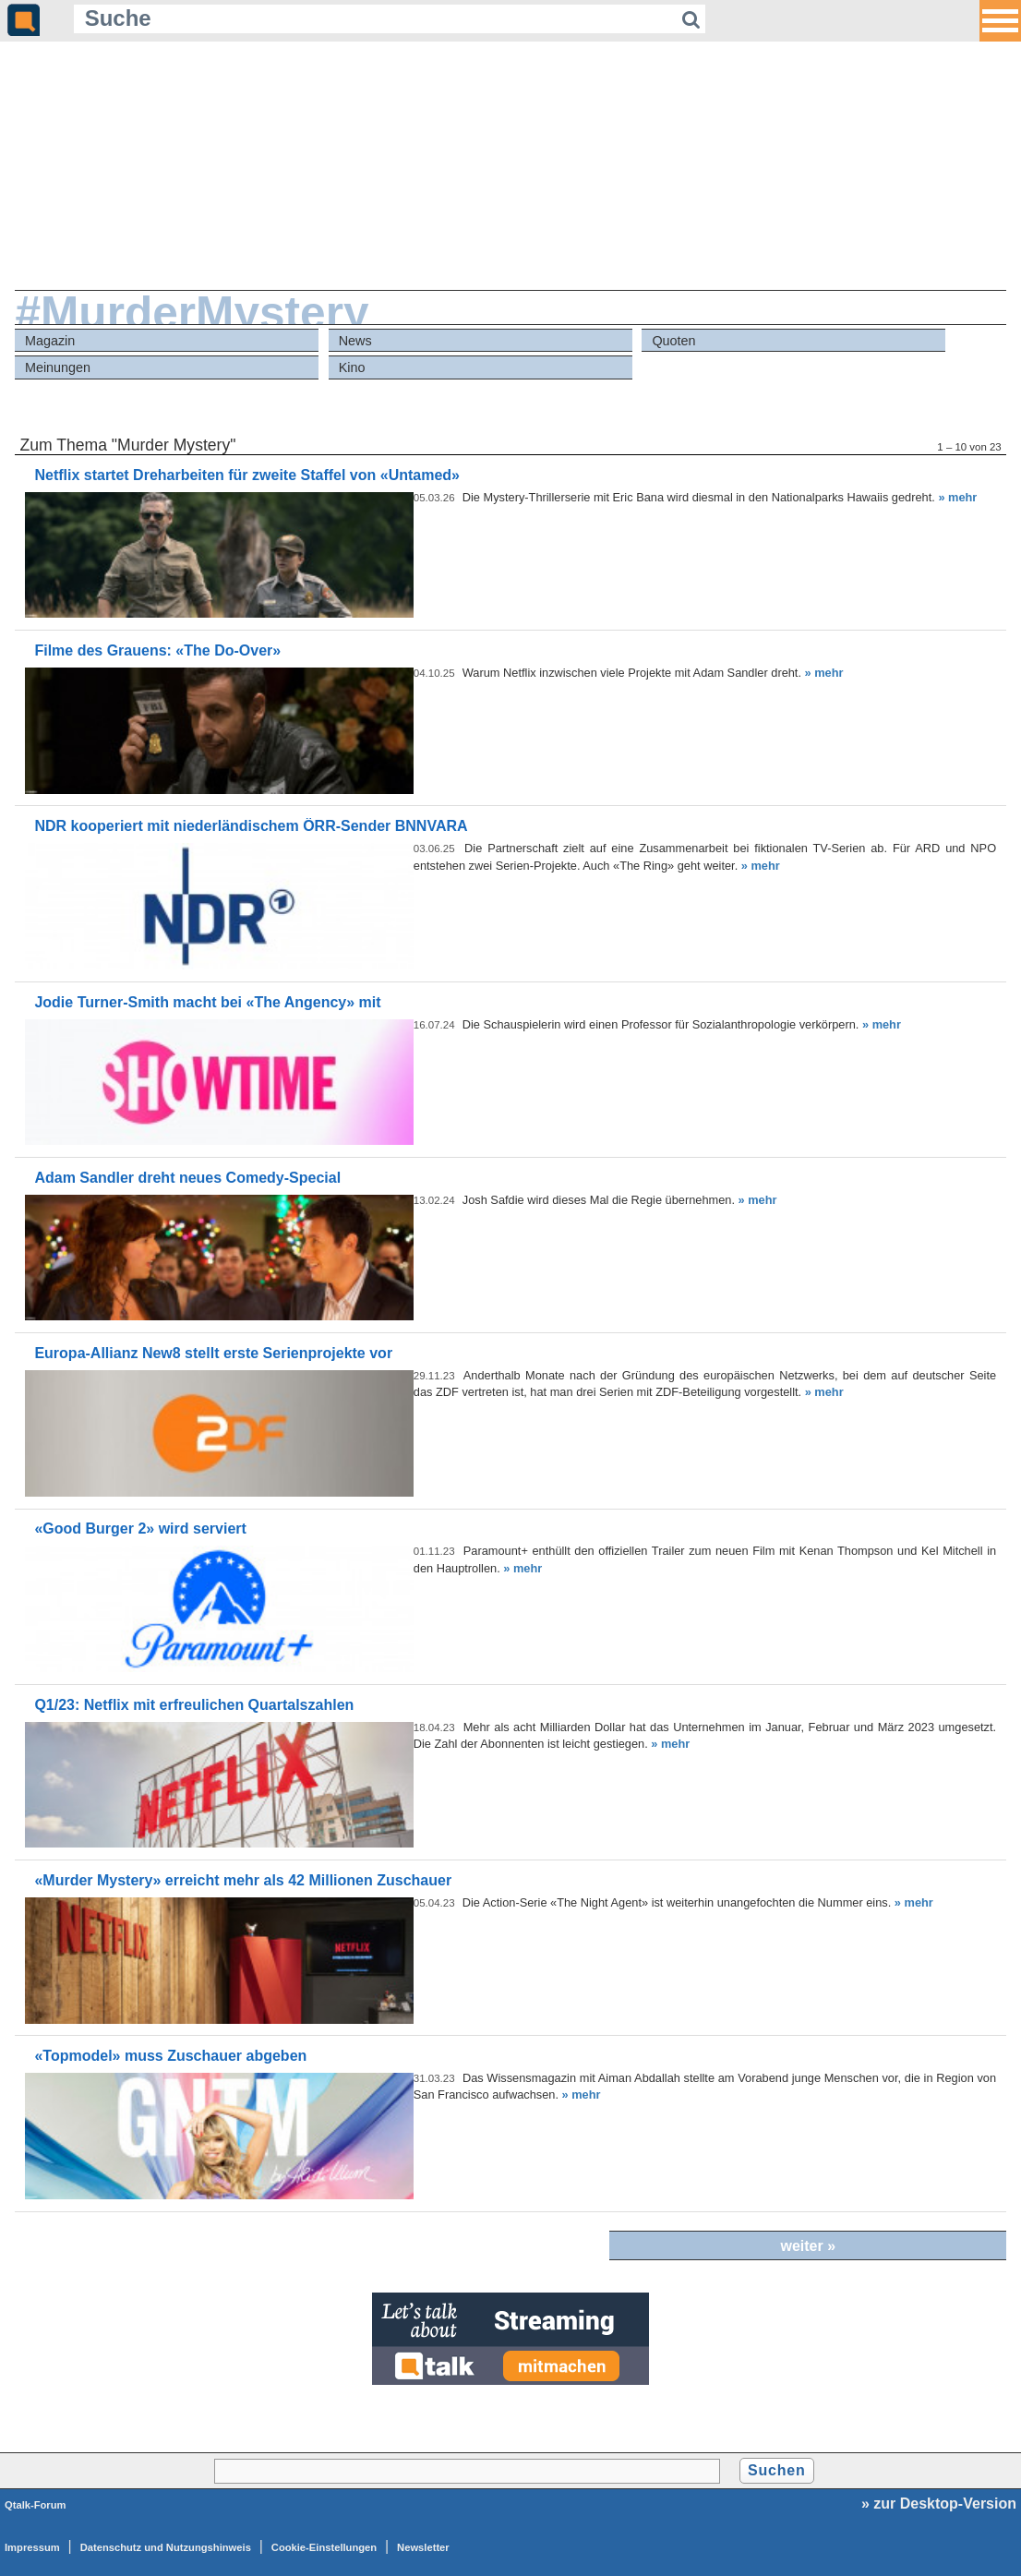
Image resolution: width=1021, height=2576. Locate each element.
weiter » (807, 2246)
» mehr (957, 497)
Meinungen (57, 367)
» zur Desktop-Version (938, 2503)
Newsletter (423, 2547)
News (355, 340)
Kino (352, 367)
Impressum (32, 2547)
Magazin (50, 340)
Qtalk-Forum (35, 2504)
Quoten (673, 340)
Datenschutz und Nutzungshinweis (165, 2547)
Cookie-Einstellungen (324, 2547)
